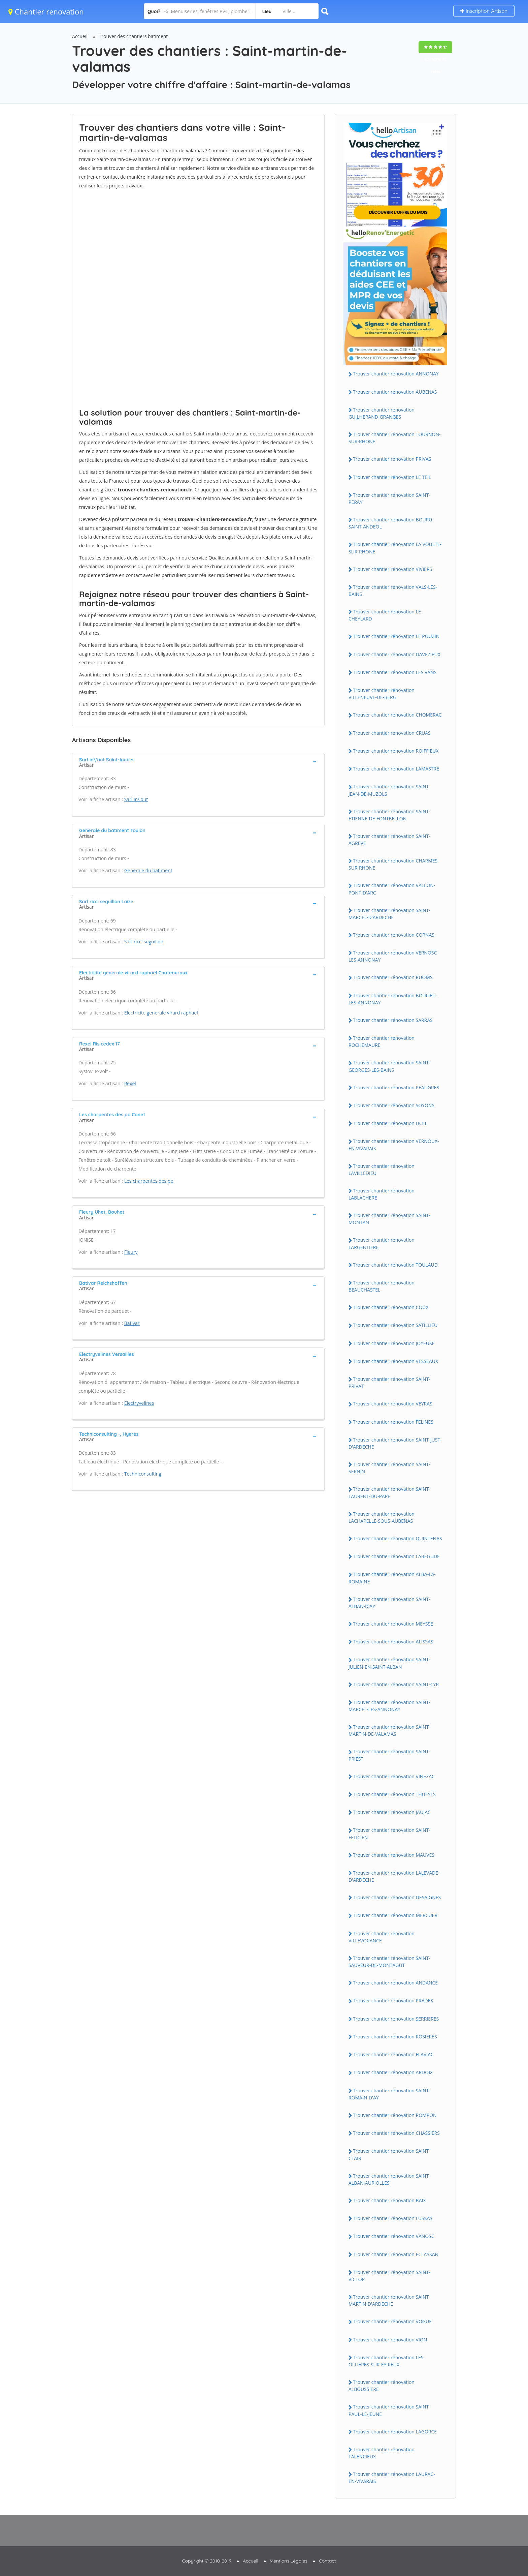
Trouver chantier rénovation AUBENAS (395, 392)
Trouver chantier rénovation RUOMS (393, 977)
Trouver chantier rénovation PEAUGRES (396, 1087)
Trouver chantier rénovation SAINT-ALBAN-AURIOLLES (389, 2179)
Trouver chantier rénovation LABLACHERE (382, 1194)
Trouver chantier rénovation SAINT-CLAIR (389, 2154)
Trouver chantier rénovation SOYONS (393, 1105)
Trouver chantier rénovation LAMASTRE (396, 768)
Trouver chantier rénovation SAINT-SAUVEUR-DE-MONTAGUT (389, 1961)
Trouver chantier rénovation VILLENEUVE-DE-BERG (382, 693)
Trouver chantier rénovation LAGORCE (395, 2431)
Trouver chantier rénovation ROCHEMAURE (382, 1041)
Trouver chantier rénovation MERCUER (395, 1915)
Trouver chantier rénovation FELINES (393, 1422)
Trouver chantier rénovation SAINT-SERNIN (389, 1468)
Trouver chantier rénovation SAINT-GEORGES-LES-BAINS (389, 1066)
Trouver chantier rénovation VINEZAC (394, 1776)
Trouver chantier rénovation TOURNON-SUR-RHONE (395, 438)
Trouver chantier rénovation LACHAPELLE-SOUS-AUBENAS (382, 1517)
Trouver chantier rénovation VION (390, 2339)
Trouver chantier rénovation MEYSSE (393, 1623)
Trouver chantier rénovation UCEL (390, 1123)
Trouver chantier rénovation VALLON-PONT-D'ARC (392, 889)
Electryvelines (139, 1403)
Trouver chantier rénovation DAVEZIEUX (396, 654)
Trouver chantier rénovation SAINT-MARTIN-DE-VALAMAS (389, 1730)
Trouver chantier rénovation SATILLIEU (395, 1325)
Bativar (132, 1323)
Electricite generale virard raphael (161, 1012)
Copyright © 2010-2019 (206, 2561)
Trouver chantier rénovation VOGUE (392, 2321)
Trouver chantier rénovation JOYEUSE (394, 1343)
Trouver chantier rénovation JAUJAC (392, 1812)
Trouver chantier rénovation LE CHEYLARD (385, 615)
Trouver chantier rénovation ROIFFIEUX (395, 751)
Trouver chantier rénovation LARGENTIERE (382, 1243)
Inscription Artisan (483, 11)
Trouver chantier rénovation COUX (391, 1307)
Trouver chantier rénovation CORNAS (393, 935)
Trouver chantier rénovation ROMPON (395, 2115)
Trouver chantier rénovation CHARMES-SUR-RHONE (394, 864)
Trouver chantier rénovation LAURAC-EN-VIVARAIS (392, 2477)
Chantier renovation (46, 11)
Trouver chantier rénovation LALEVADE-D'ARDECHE (394, 1876)
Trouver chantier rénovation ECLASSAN (395, 2254)
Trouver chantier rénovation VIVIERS (392, 569)
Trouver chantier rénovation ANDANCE (395, 1982)
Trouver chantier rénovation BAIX (389, 2200)
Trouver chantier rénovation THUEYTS (394, 1794)
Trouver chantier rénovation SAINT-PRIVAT (389, 1382)
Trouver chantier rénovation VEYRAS (392, 1403)
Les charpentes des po (148, 1181)
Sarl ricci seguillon (144, 941)
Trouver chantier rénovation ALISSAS (393, 1641)
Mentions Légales (288, 2561)
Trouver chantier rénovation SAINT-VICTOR (389, 2275)
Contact (327, 2561)
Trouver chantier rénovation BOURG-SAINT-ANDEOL (391, 523)
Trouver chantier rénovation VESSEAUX (395, 1361)
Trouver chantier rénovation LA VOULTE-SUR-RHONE (395, 547)
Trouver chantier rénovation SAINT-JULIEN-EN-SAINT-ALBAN (389, 1663)
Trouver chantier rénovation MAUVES (393, 1855)
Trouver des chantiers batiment (133, 36)
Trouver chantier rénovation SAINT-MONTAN (389, 1218)
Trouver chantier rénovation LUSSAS (392, 2218)
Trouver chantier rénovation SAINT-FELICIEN (389, 1833)
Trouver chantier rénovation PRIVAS (392, 459)
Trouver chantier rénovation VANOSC (393, 2236)
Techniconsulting (142, 1474)
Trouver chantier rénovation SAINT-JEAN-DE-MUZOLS (389, 790)
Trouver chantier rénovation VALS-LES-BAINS (393, 590)
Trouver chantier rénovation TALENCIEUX (382, 2453)
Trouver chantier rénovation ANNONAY (396, 373)
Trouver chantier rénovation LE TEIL (392, 477)
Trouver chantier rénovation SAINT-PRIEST (389, 1755)
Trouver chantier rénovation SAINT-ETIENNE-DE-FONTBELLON (389, 815)
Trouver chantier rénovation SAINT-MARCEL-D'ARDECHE (389, 913)
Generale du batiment (148, 870)
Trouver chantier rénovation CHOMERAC (397, 714)
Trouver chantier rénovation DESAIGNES (397, 1897)
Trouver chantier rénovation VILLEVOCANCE (382, 1937)
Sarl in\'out (136, 799)
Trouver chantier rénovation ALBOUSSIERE (382, 2385)
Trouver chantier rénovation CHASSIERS (396, 2133)
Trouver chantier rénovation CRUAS (392, 733)
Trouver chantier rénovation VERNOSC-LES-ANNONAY (393, 956)
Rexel (130, 1083)
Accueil (80, 36)
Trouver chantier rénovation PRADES (393, 2000)
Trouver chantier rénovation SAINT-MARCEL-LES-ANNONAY (389, 1706)
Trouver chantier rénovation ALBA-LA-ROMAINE (392, 1577)
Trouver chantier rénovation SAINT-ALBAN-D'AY (389, 1602)
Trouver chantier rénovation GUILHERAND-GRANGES (382, 413)
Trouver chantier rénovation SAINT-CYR (396, 1684)
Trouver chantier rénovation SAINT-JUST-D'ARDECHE (395, 1443)
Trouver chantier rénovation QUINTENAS (397, 1538)
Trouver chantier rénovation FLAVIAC (393, 2054)
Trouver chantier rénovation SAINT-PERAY (389, 498)
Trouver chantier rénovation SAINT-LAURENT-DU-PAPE (389, 1492)
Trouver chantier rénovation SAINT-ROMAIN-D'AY (389, 2094)
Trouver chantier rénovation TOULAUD (395, 1265)
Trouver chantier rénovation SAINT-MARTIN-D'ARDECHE (389, 2300)
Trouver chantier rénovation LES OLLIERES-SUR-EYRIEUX (386, 2361)
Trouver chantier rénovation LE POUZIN (396, 636)
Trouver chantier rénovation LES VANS (394, 672)
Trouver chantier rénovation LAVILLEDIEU (382, 1169)
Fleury (131, 1252)
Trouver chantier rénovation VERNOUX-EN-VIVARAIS (394, 1144)
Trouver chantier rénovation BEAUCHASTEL (382, 1286)
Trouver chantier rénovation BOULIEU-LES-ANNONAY (393, 999)
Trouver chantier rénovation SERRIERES (396, 2019)
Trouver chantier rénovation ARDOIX (393, 2072)
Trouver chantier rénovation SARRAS (393, 1020)
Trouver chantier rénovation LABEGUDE (396, 1556)
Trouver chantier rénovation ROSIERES (395, 2036)
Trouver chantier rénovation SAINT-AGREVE (389, 839)
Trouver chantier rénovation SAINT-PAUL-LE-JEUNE (389, 2410)
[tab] (198, 761)
